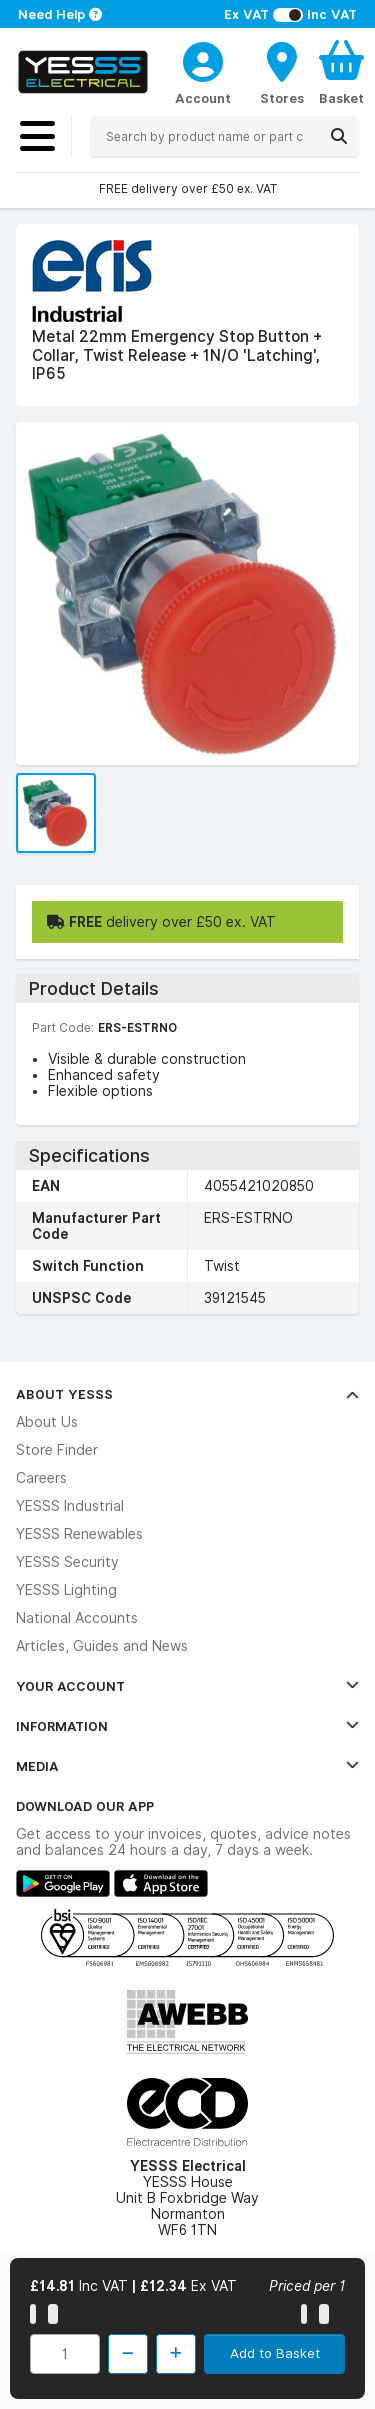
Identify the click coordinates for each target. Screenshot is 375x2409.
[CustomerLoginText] (203, 59)
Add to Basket (275, 2353)
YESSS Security (67, 1562)
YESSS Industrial (70, 1506)
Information (187, 1726)
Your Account (187, 1686)
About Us (47, 1422)
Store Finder (57, 1450)
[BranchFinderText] (282, 72)
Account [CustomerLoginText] (203, 98)
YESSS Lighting (66, 1590)
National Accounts (77, 1618)
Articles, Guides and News (102, 1646)
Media (187, 1766)
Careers (41, 1478)
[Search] (339, 136)
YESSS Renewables (79, 1534)
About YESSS (187, 1394)
